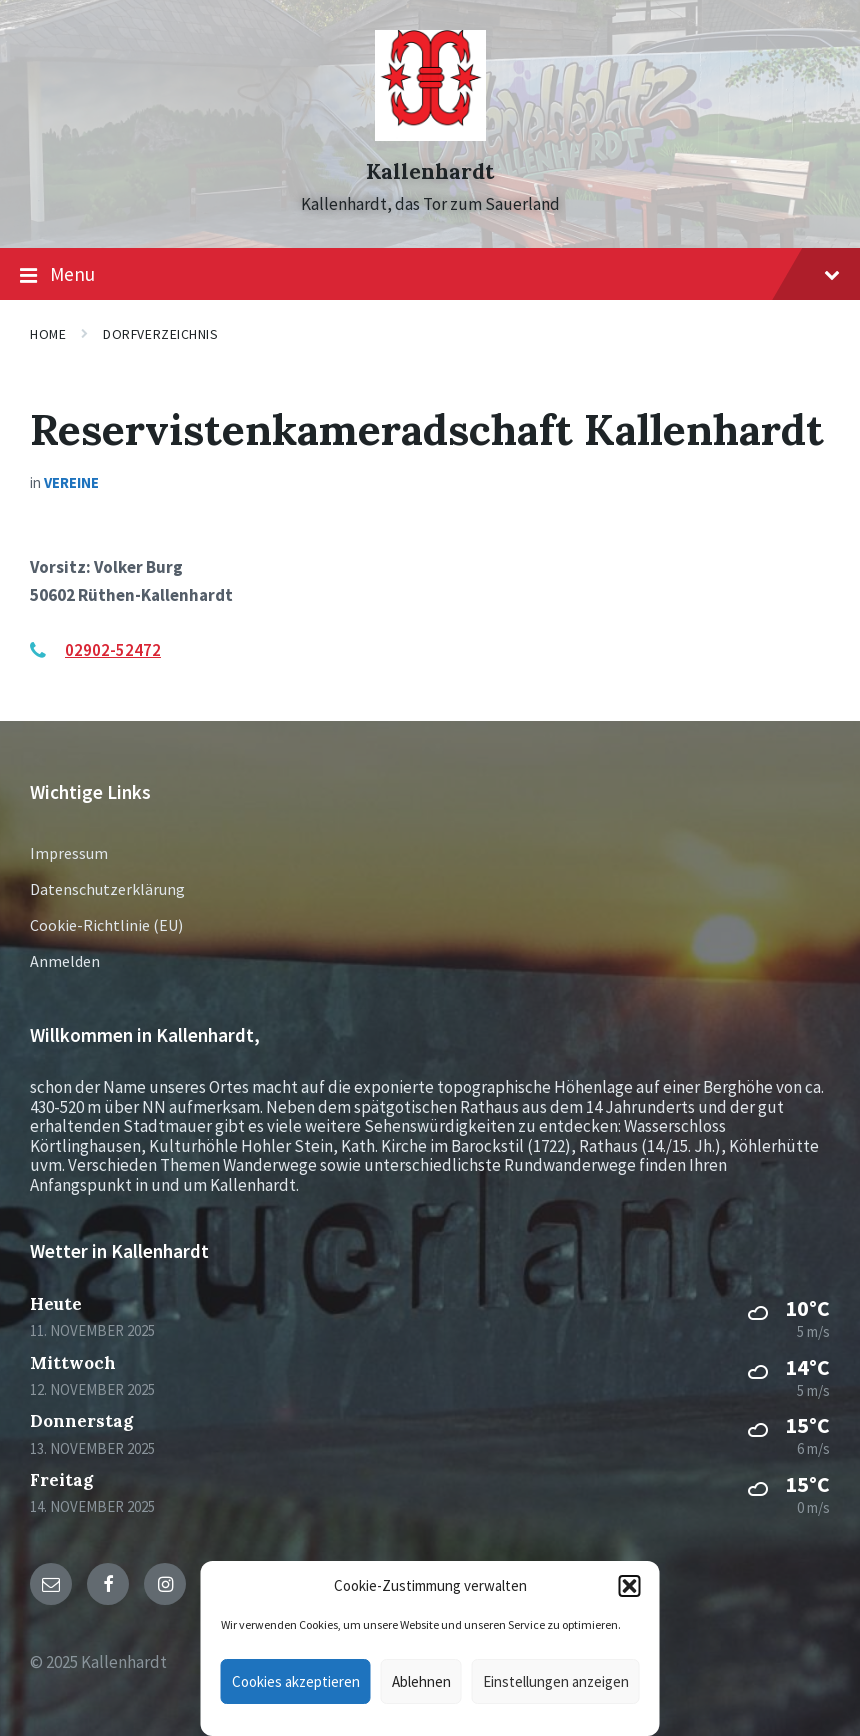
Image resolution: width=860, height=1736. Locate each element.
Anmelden (65, 961)
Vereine (71, 482)
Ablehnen (421, 1681)
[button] (630, 1586)
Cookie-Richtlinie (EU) (106, 925)
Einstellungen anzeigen (556, 1681)
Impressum (69, 853)
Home (48, 334)
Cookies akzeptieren (296, 1681)
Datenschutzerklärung (107, 889)
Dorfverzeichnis (160, 334)
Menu (430, 275)
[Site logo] (430, 135)
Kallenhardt (430, 171)
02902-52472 (113, 650)
